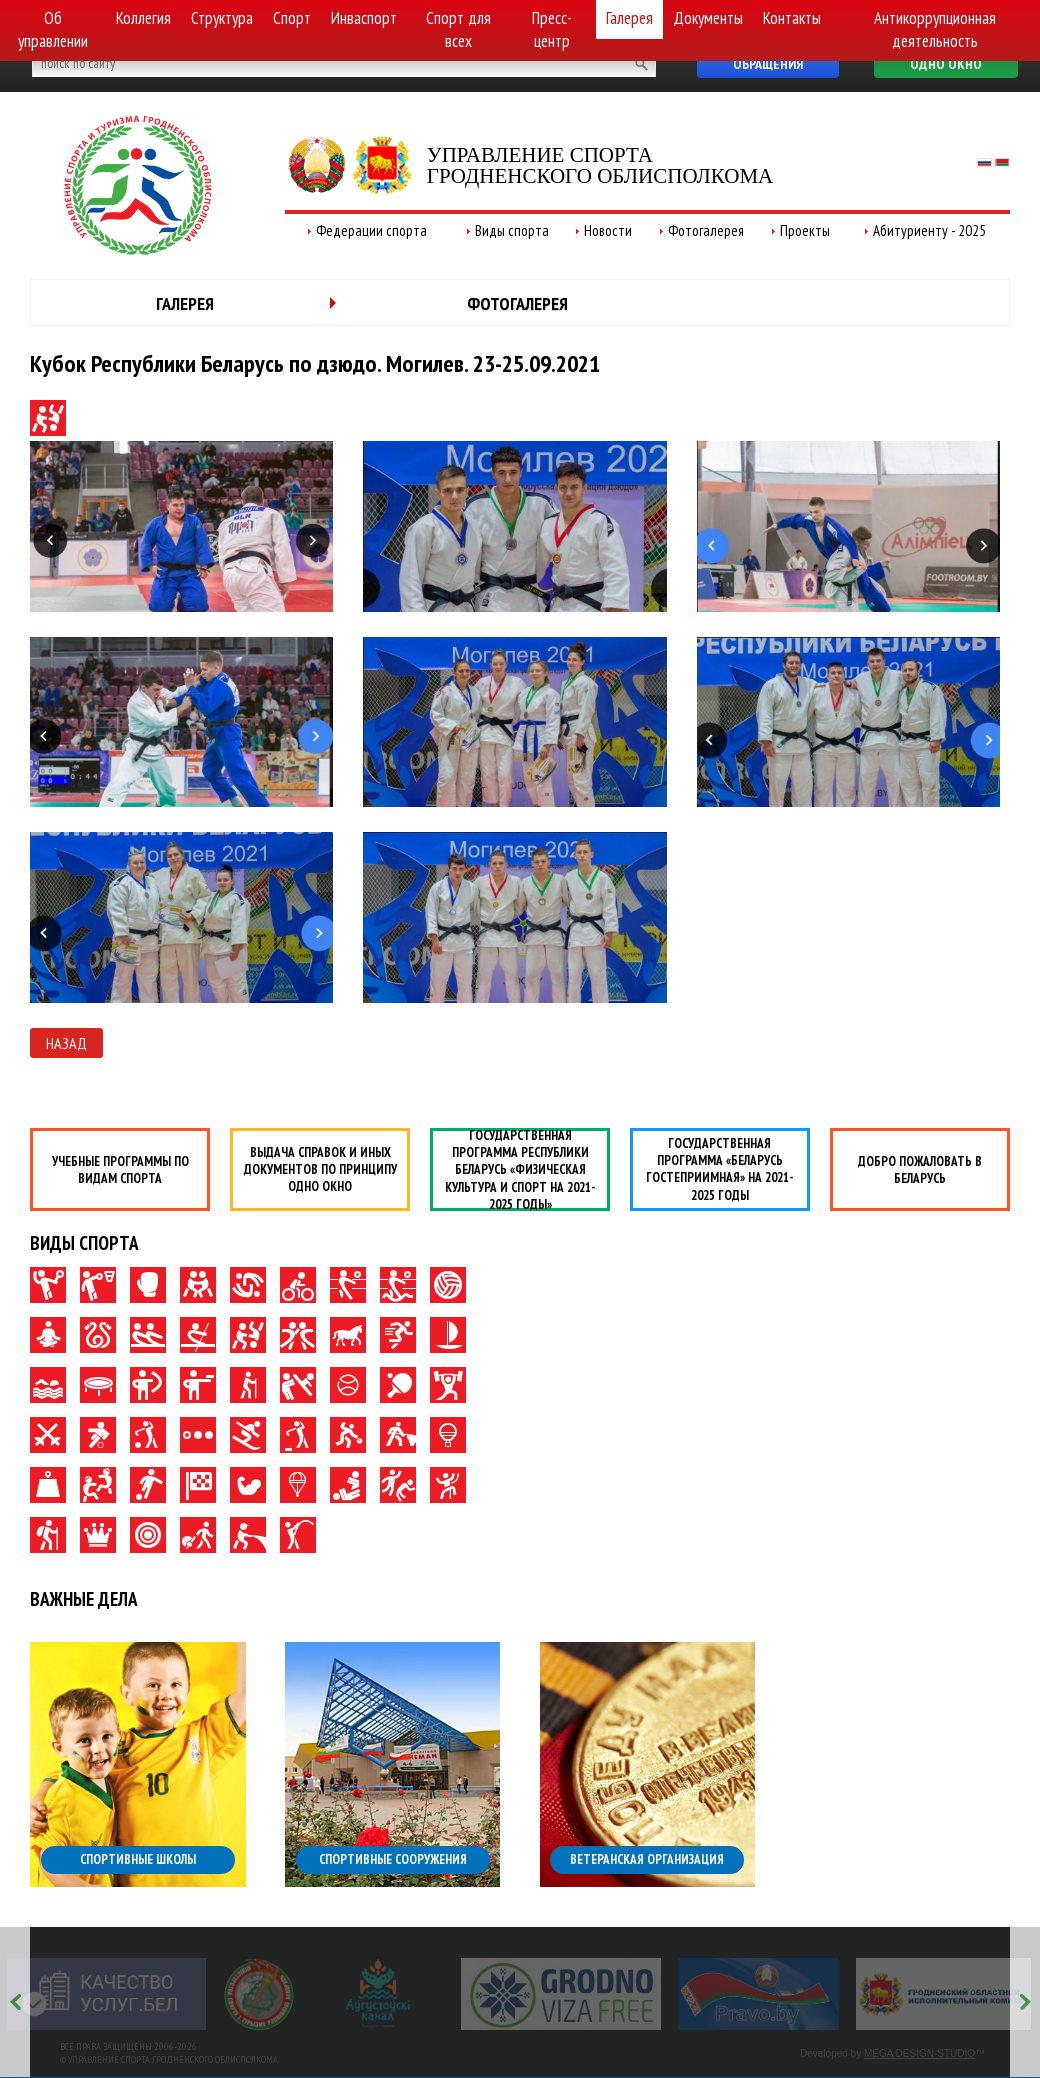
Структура (222, 18)
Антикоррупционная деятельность (935, 29)
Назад (66, 1043)
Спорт (292, 18)
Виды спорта (512, 230)
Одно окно (946, 64)
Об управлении (53, 29)
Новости (608, 230)
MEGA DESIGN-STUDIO (919, 2053)
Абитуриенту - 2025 (929, 230)
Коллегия (143, 18)
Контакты (792, 18)
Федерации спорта (371, 230)
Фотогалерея (706, 230)
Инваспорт (364, 18)
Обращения (768, 64)
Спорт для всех (458, 29)
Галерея (629, 18)
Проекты (805, 230)
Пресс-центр (552, 29)
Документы (708, 18)
